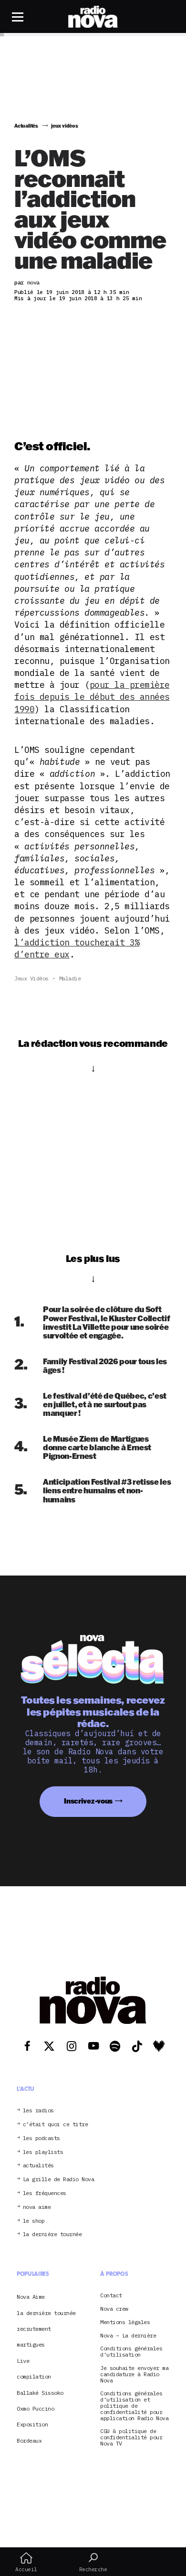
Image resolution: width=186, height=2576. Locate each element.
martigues (31, 2344)
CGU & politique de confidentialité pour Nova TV (131, 2437)
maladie (70, 978)
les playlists (43, 2152)
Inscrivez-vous (88, 1800)
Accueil (26, 2562)
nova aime (37, 2207)
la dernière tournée (52, 2234)
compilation (34, 2376)
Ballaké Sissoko (40, 2392)
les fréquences (44, 2193)
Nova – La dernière (128, 2336)
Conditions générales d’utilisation (131, 2352)
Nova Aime (31, 2296)
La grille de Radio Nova (58, 2179)
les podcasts (41, 2138)
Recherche (93, 2562)
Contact (111, 2296)
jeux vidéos (31, 978)
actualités (38, 2166)
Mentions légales (125, 2322)
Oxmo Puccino (35, 2408)
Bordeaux (29, 2440)
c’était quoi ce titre (55, 2124)
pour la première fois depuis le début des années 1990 (92, 696)
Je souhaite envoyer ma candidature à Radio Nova (134, 2374)
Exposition (32, 2424)
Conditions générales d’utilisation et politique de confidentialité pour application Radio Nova (134, 2406)
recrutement (34, 2328)
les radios (38, 2111)
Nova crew (114, 2309)
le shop (34, 2221)
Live (23, 2360)
